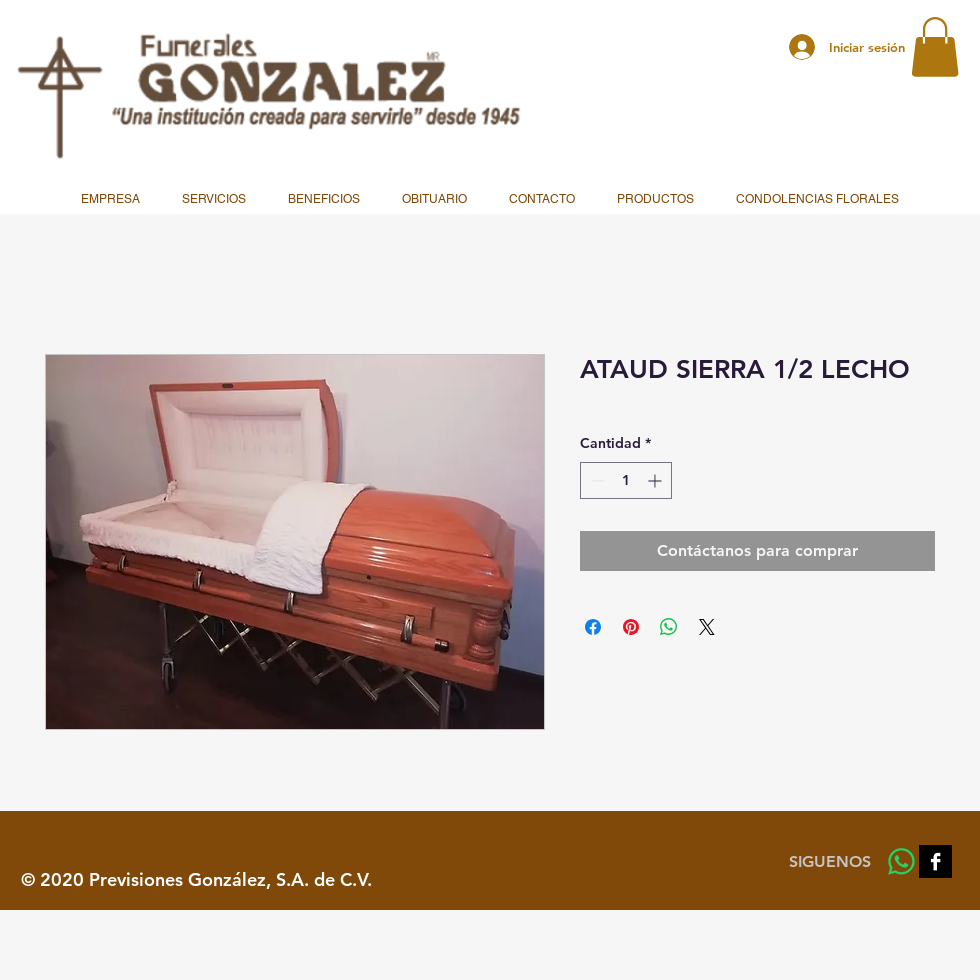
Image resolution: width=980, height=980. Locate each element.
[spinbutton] (626, 480)
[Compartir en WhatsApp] (669, 627)
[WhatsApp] (901, 861)
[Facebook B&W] (935, 861)
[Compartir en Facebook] (593, 627)
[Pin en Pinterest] (631, 627)
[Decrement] (595, 480)
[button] (935, 47)
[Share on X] (707, 627)
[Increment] (656, 480)
